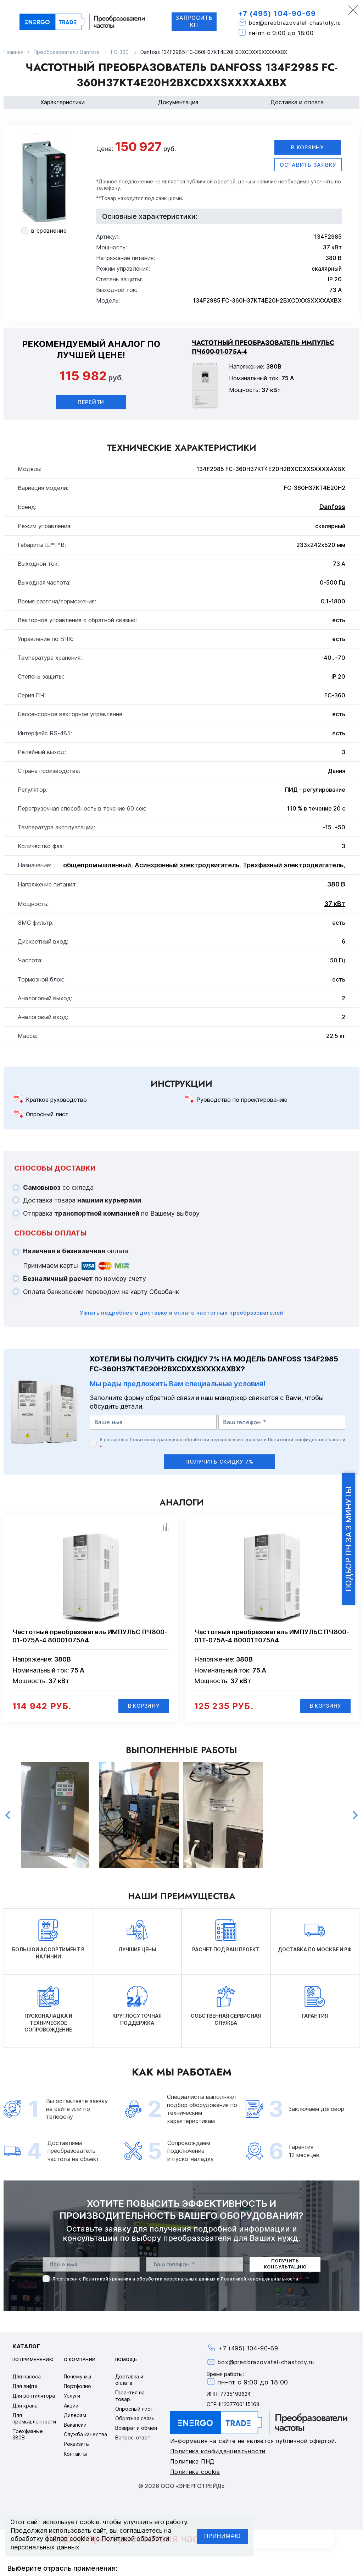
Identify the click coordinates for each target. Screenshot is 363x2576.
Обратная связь (135, 2419)
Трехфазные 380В (27, 2435)
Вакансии (75, 2426)
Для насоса (26, 2378)
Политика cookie (195, 2472)
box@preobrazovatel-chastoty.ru (296, 23)
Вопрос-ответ (132, 2439)
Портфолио (77, 2387)
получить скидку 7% (219, 1462)
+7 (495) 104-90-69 (278, 13)
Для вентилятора (33, 2397)
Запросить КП (193, 21)
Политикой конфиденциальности (306, 1440)
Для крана (25, 2406)
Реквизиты (77, 2445)
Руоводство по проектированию (241, 1100)
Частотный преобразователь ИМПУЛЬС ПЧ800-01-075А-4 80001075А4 (89, 1636)
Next (355, 1816)
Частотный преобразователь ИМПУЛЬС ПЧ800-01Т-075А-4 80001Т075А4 (271, 1636)
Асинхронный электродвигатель (187, 865)
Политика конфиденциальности (218, 2452)
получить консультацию (285, 2265)
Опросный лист (47, 1114)
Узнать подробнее (181, 1313)
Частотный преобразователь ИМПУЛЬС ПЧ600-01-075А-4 (263, 347)
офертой (224, 182)
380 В (336, 885)
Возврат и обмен (136, 2429)
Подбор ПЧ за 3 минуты (348, 1539)
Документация (178, 102)
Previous (8, 1816)
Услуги (72, 2397)
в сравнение (49, 230)
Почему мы (77, 2378)
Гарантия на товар (130, 2396)
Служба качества (85, 2435)
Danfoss (332, 507)
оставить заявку (308, 165)
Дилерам (75, 2416)
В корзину (307, 147)
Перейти (91, 402)
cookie (89, 2522)
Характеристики (62, 102)
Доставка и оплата (297, 102)
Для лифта (25, 2387)
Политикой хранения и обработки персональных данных (196, 1440)
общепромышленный (97, 865)
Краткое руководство (56, 1100)
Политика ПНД (192, 2462)
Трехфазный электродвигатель (293, 865)
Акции (71, 2406)
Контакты (75, 2454)
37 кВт (334, 904)
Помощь (126, 2360)
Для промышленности (34, 2419)
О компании (80, 2360)
